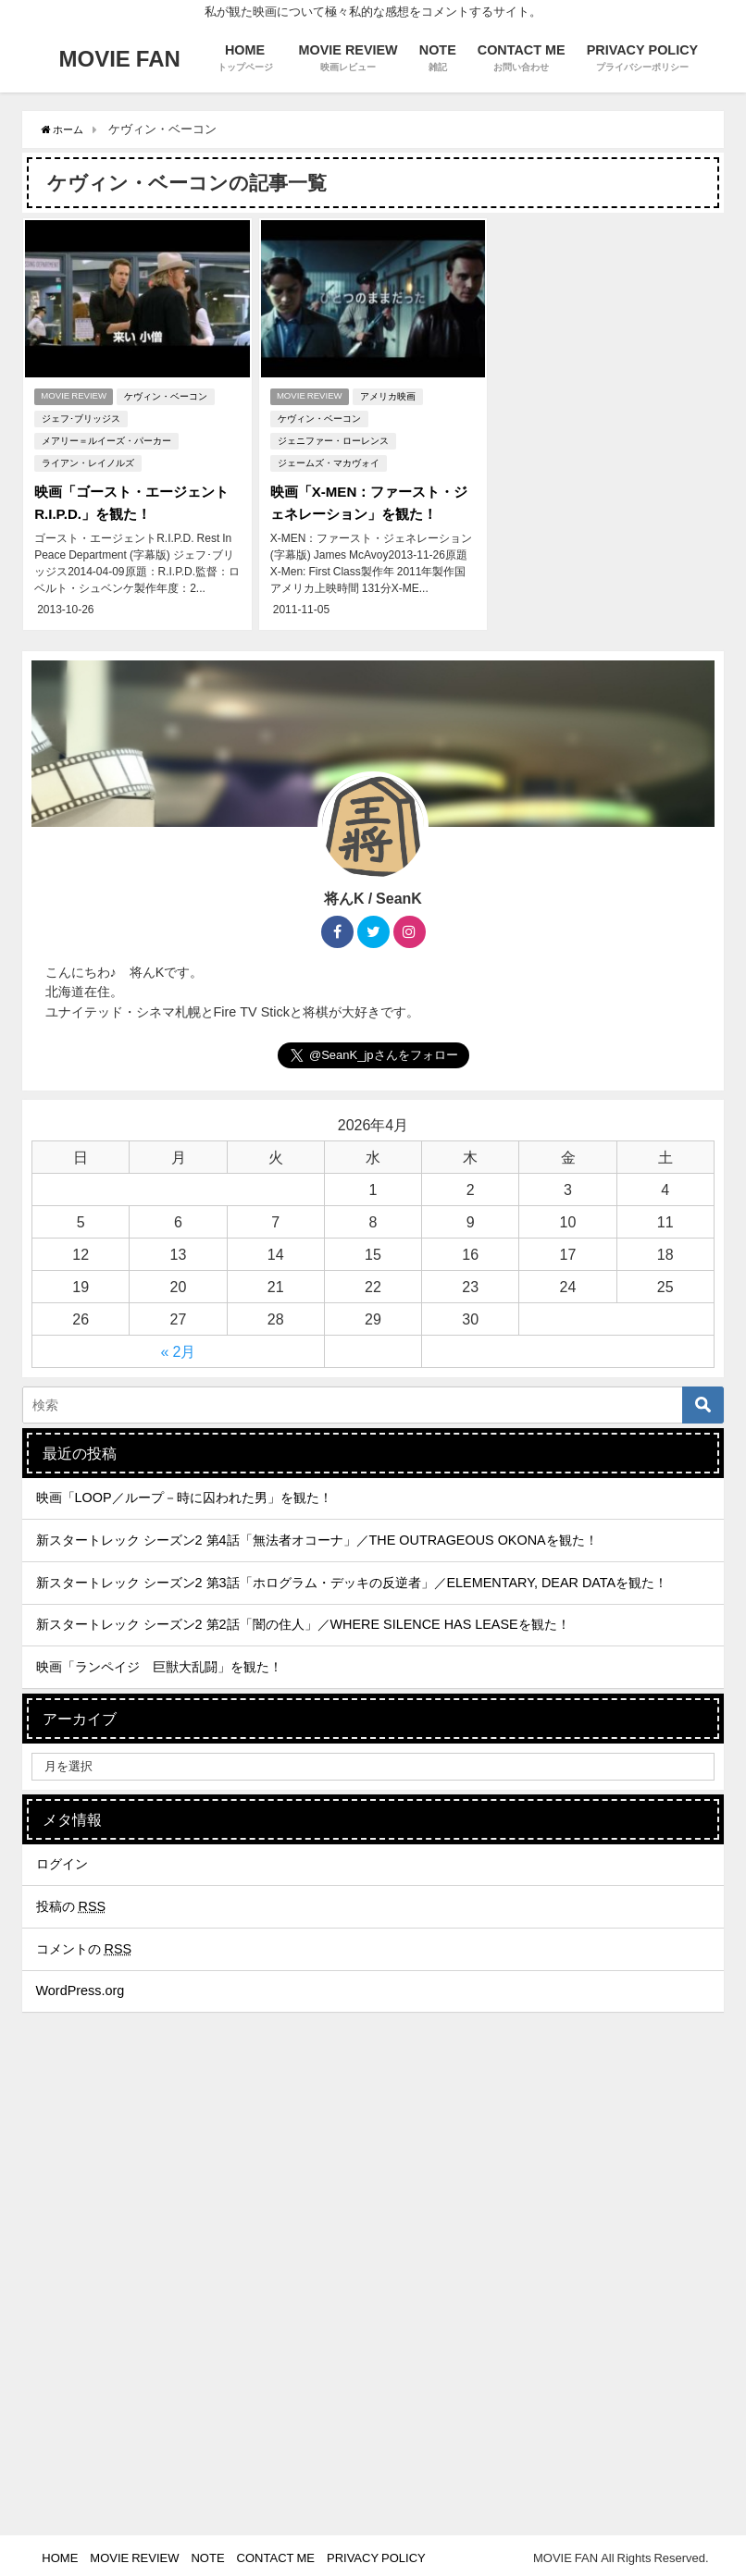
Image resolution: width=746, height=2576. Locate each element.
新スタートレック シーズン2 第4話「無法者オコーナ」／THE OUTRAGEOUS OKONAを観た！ (317, 1534)
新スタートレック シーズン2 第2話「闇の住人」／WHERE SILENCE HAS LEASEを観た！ (303, 1618)
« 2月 (178, 1345)
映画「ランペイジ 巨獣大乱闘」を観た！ (159, 1661)
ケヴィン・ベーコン (169, 394)
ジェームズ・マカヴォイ (327, 461)
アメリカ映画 (390, 394)
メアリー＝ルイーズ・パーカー (104, 439)
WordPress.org (80, 1984)
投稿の (71, 1900)
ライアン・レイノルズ (86, 461)
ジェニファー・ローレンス (331, 439)
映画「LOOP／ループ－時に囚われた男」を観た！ (184, 1492)
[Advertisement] (373, 2371)
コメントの (84, 1943)
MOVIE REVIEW (74, 394)
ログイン (62, 1858)
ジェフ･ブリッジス (79, 417)
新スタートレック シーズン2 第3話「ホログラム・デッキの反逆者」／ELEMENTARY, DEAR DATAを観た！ (352, 1577)
